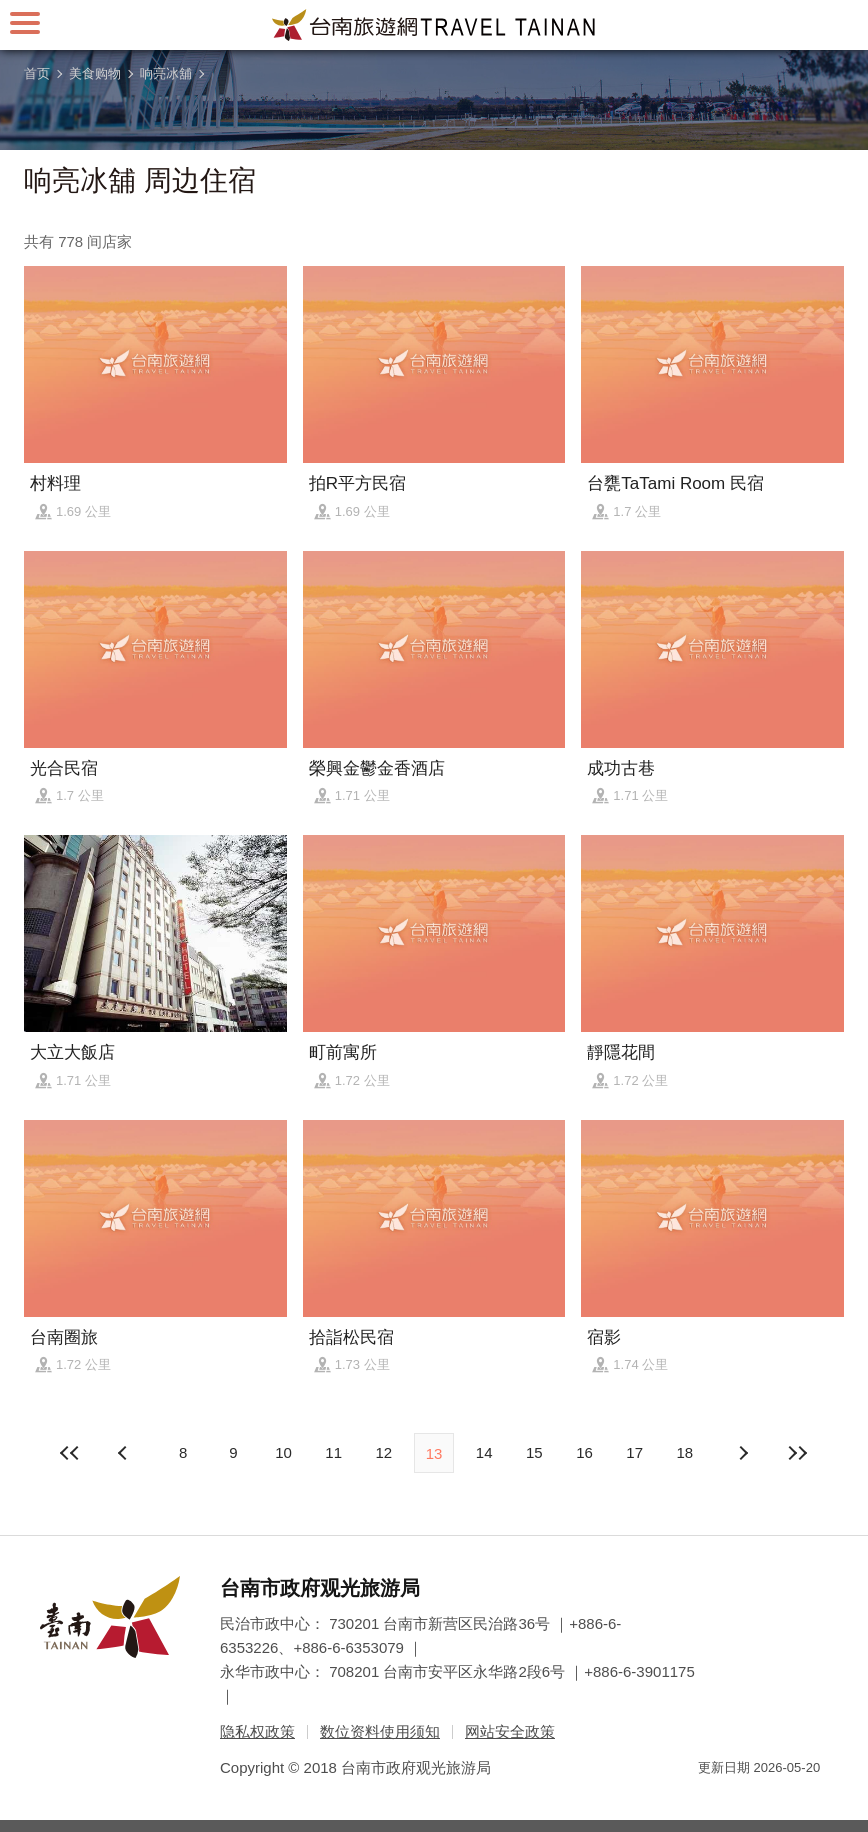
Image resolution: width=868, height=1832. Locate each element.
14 (484, 1452)
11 (333, 1452)
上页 (743, 1453)
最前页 (71, 1453)
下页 (125, 1453)
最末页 (797, 1453)
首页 (37, 73)
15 (534, 1452)
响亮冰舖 (166, 73)
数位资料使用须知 (380, 1731)
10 (283, 1452)
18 (685, 1452)
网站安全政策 (510, 1731)
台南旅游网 (434, 25)
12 (383, 1452)
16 (584, 1452)
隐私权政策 (257, 1731)
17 (634, 1452)
